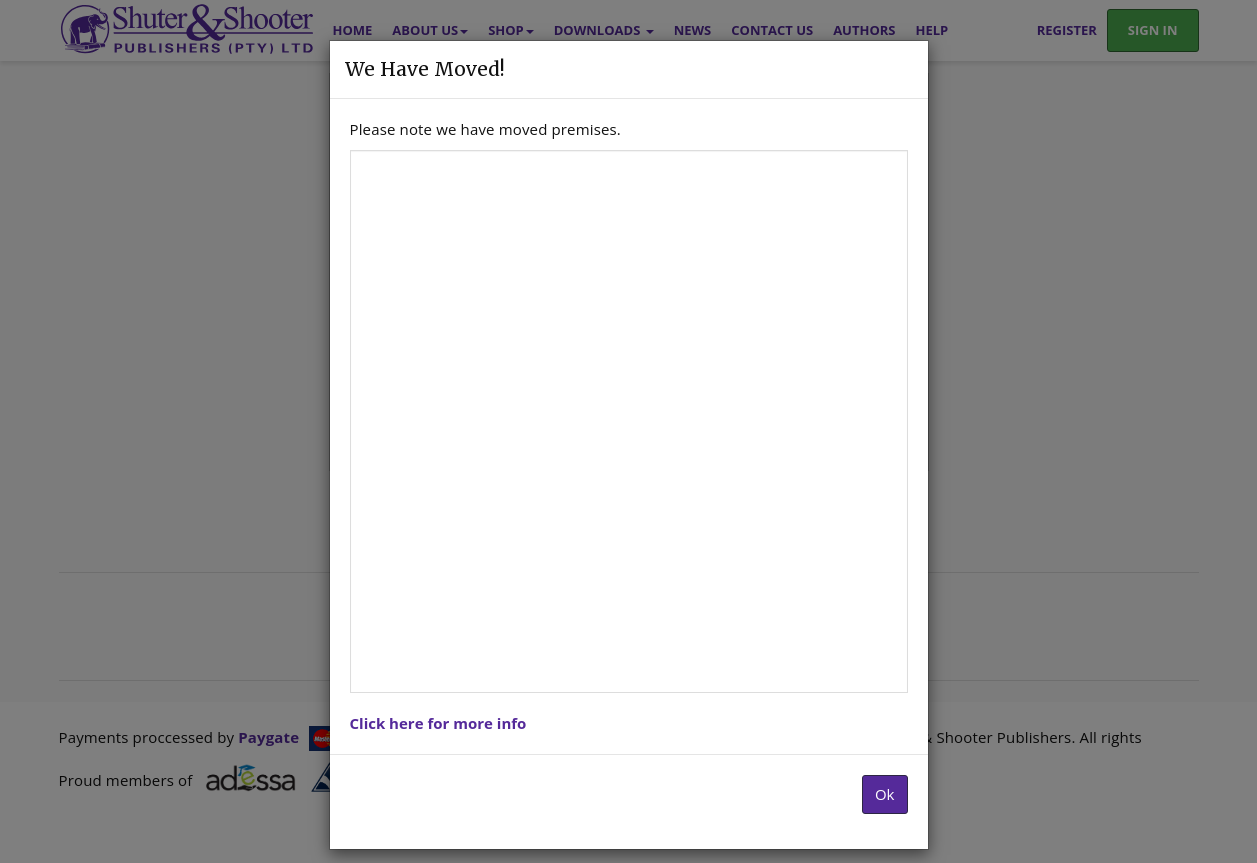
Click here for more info (438, 723)
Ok (885, 794)
